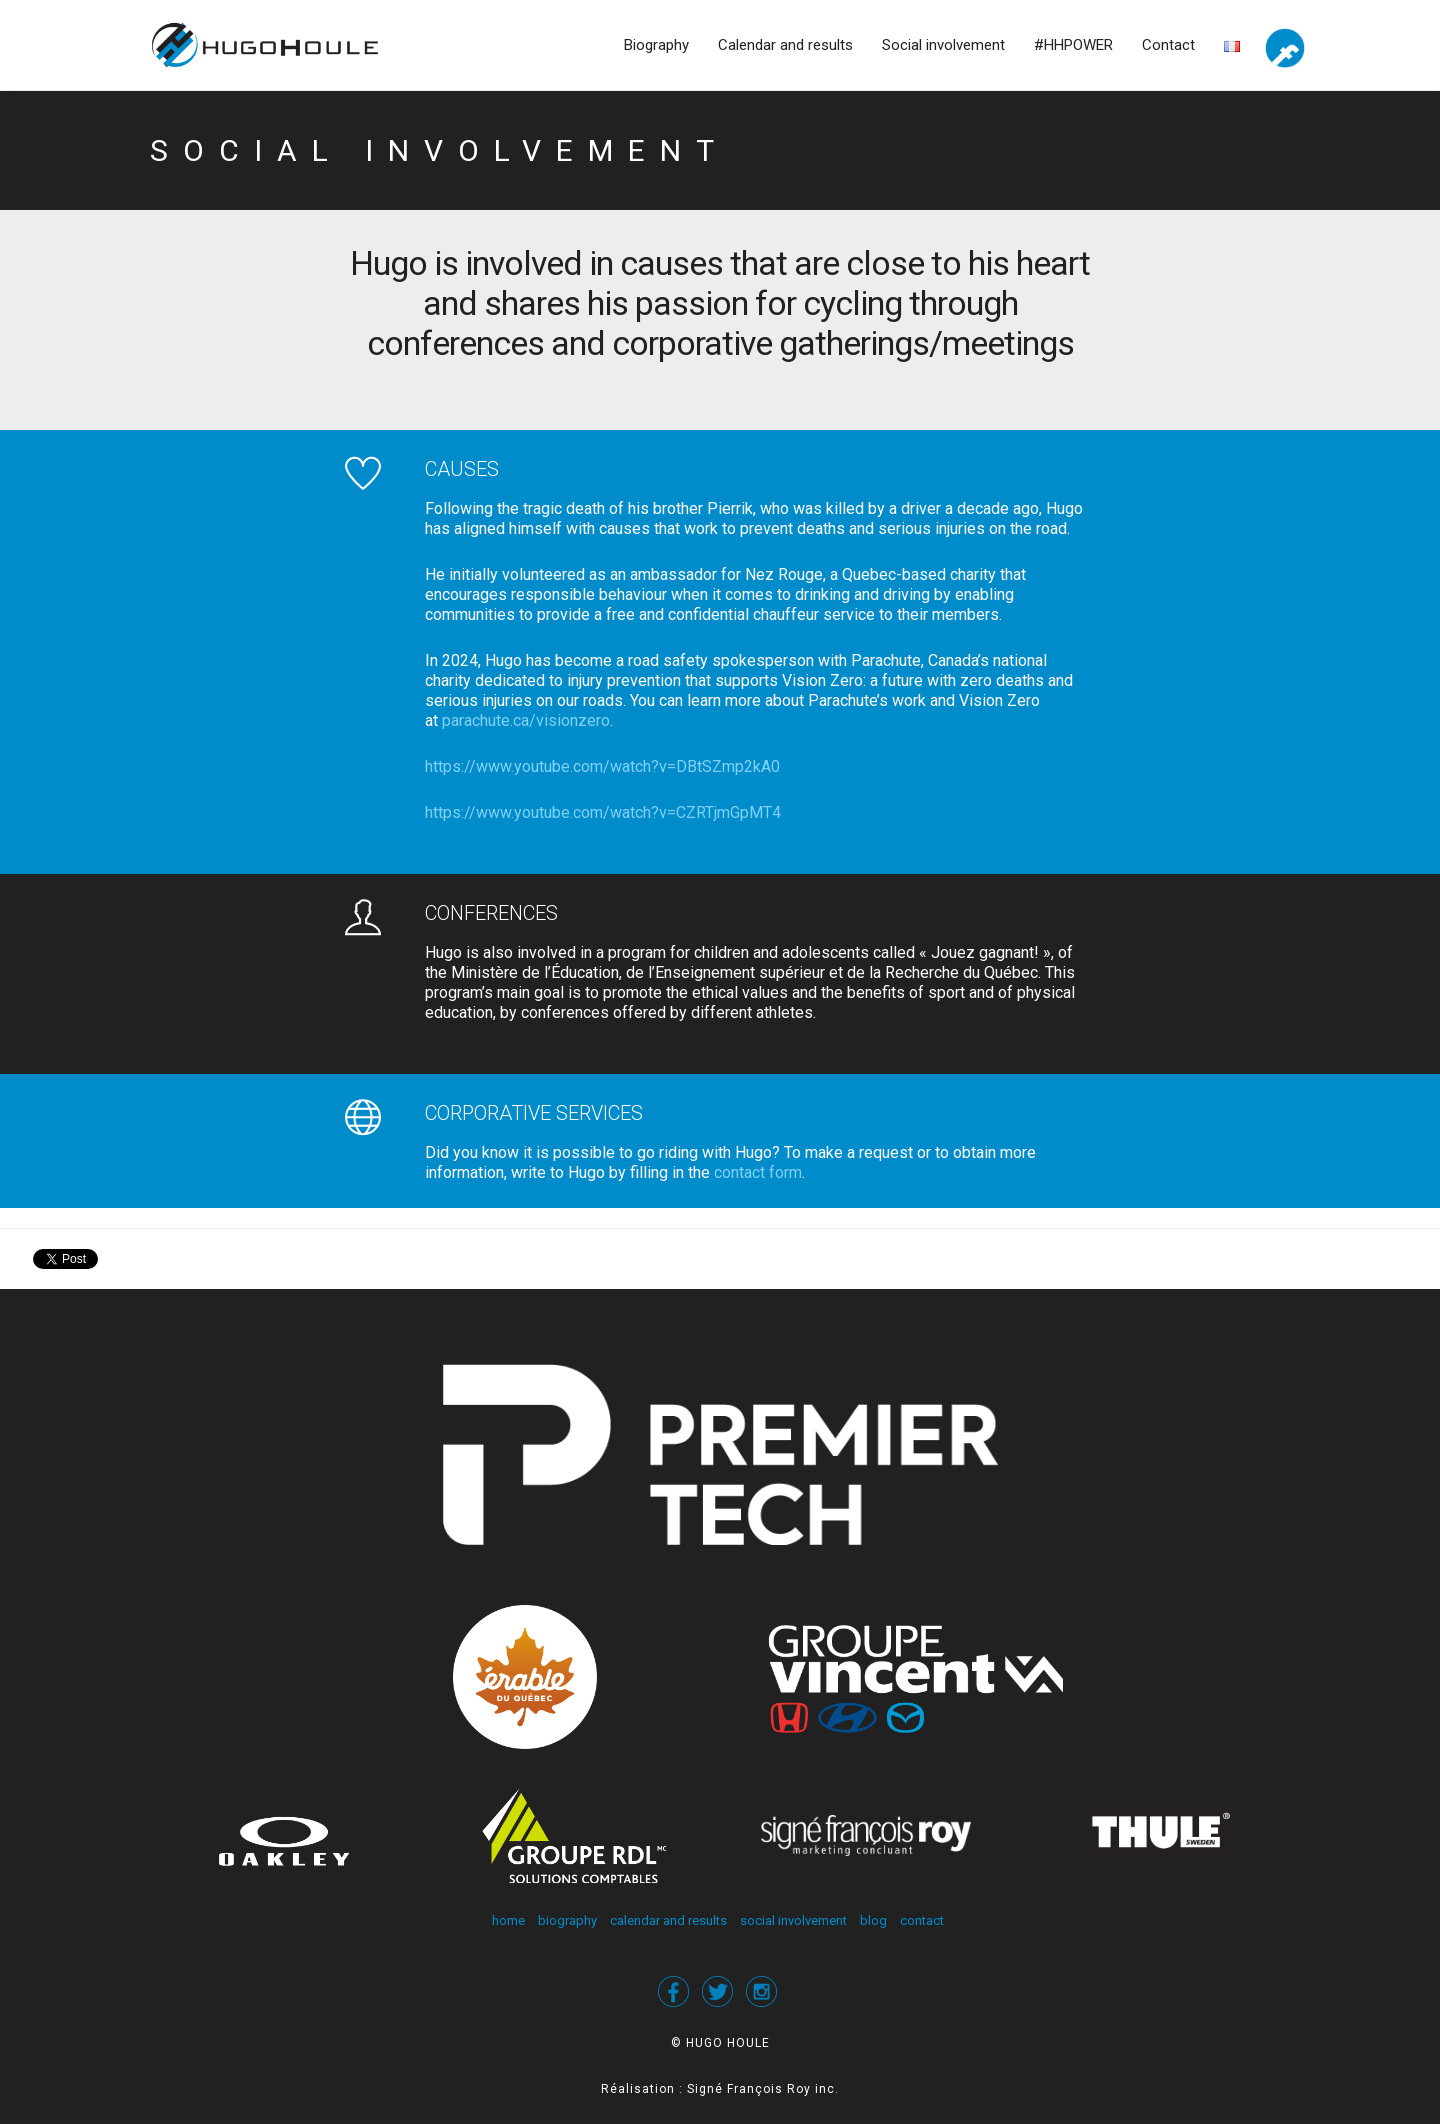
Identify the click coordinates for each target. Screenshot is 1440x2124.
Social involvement (943, 45)
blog (873, 1920)
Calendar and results (785, 45)
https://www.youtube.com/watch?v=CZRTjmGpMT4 (603, 812)
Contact (1168, 45)
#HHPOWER (1073, 45)
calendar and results (668, 1920)
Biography (656, 45)
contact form (758, 1172)
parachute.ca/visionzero (526, 720)
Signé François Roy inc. (763, 2089)
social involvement (793, 1920)
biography (567, 1920)
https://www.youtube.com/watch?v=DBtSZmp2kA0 (602, 766)
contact (922, 1920)
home (508, 1920)
